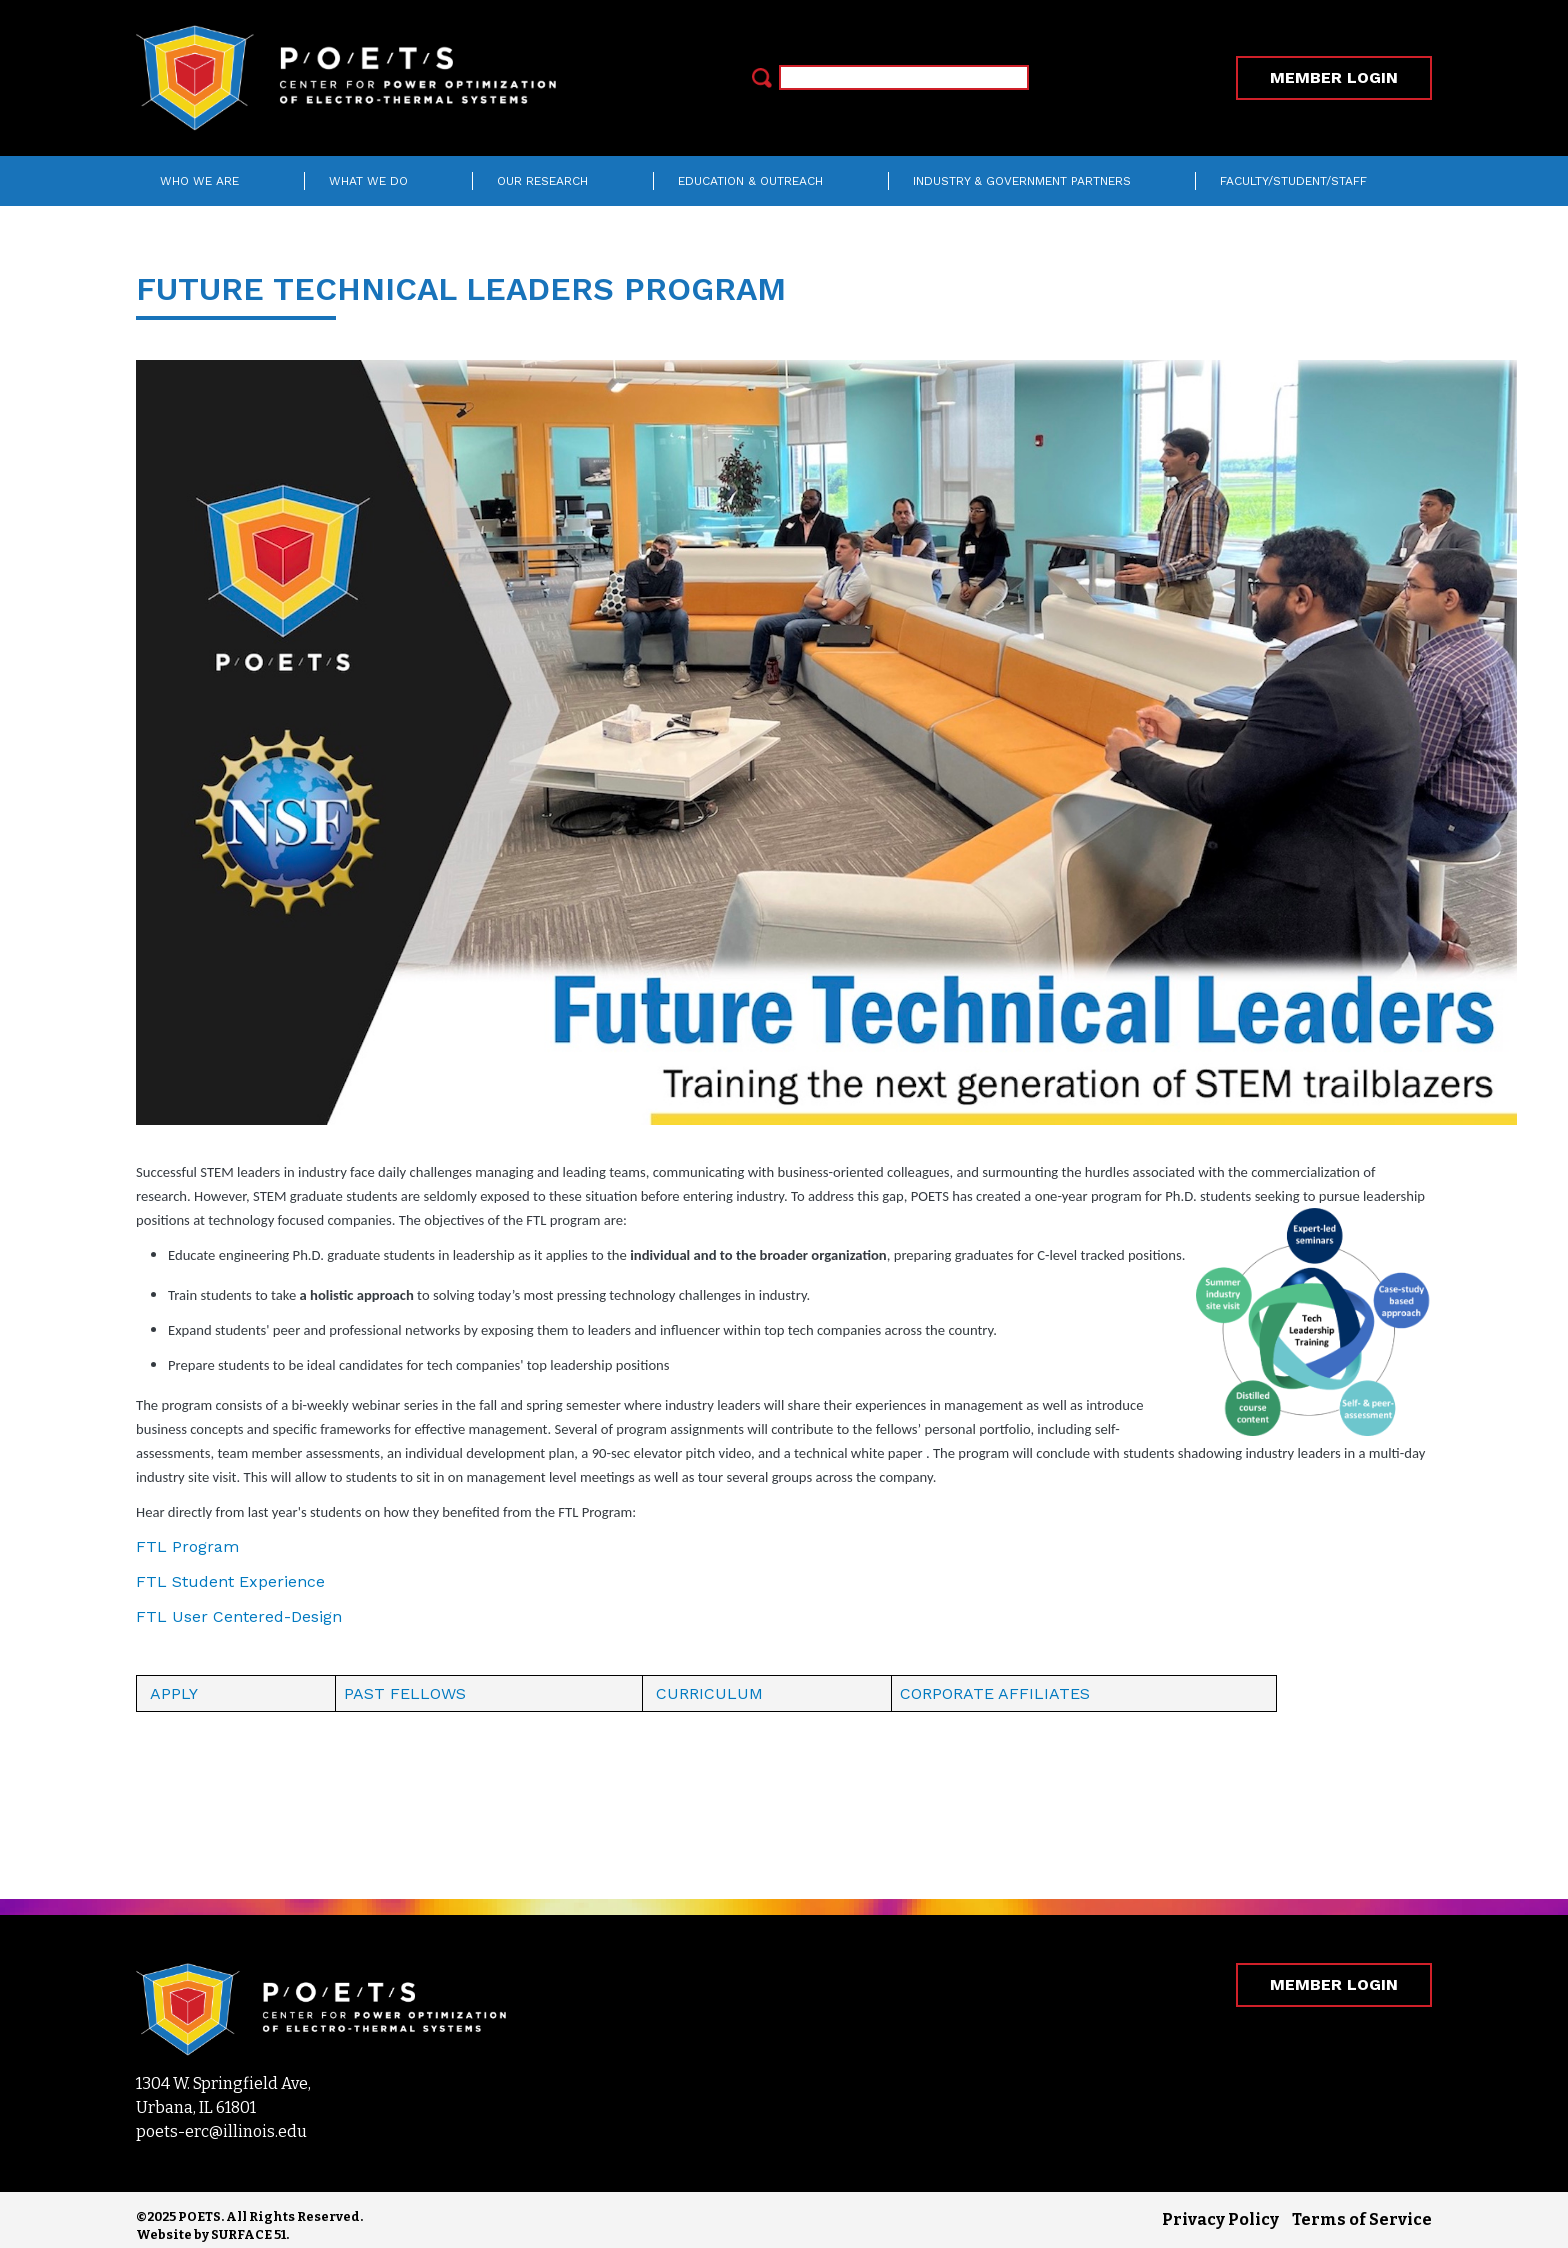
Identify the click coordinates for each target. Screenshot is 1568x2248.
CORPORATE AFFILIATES (995, 1693)
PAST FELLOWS (405, 1693)
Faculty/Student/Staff (1293, 181)
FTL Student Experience (230, 1581)
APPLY (174, 1693)
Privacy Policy (1220, 2219)
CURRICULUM (709, 1693)
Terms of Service (1362, 2219)
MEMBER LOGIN (1334, 77)
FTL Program (187, 1546)
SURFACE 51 (248, 2234)
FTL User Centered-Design (239, 1616)
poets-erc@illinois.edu (221, 2131)
